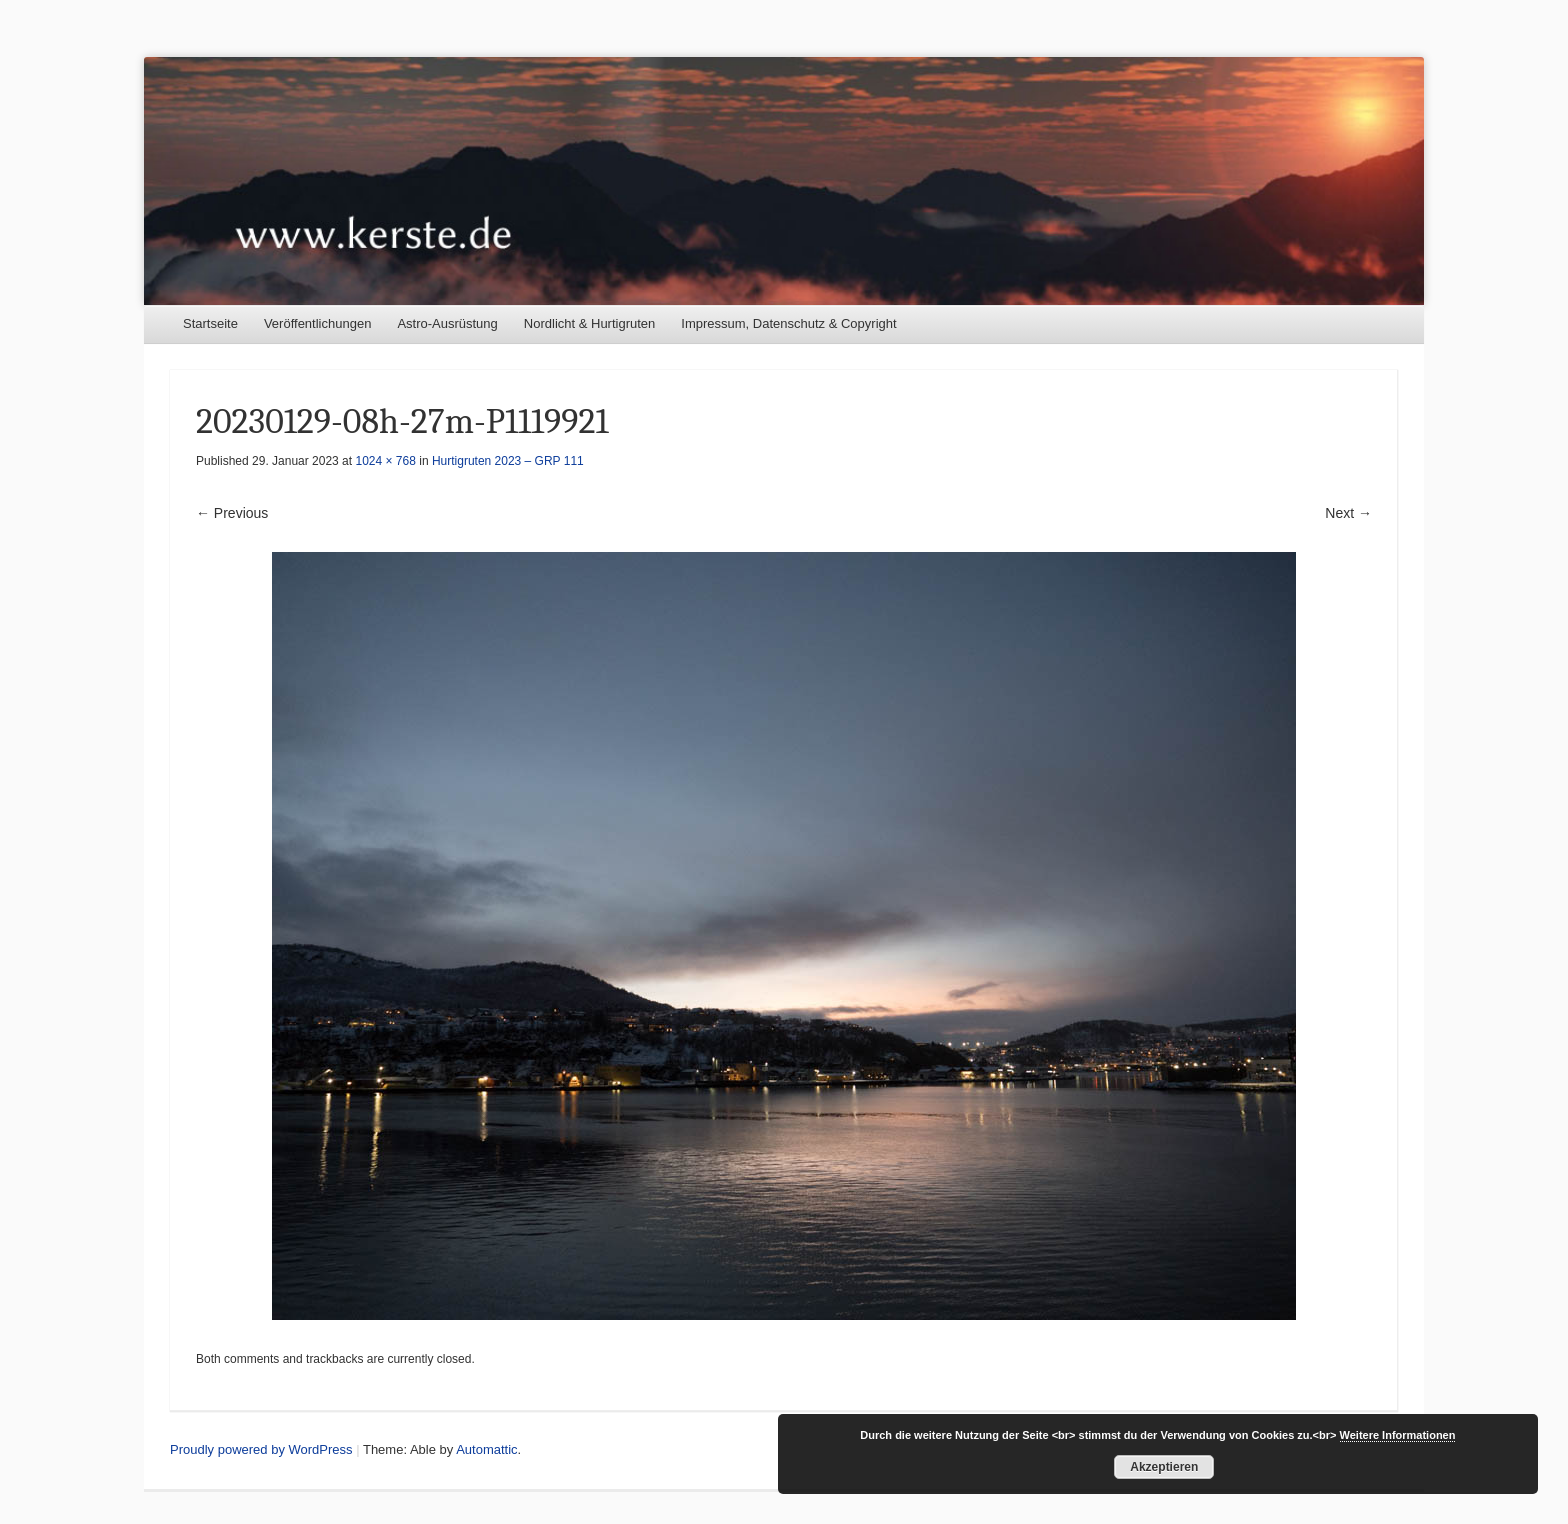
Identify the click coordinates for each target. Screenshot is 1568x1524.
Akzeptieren (1164, 1467)
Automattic (486, 1449)
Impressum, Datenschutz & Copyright (788, 323)
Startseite (210, 323)
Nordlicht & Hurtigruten (590, 323)
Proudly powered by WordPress (261, 1449)
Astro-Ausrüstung (447, 323)
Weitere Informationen (1398, 1435)
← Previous (232, 513)
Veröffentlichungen (317, 323)
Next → (1348, 513)
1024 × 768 (385, 461)
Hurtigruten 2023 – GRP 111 (508, 461)
